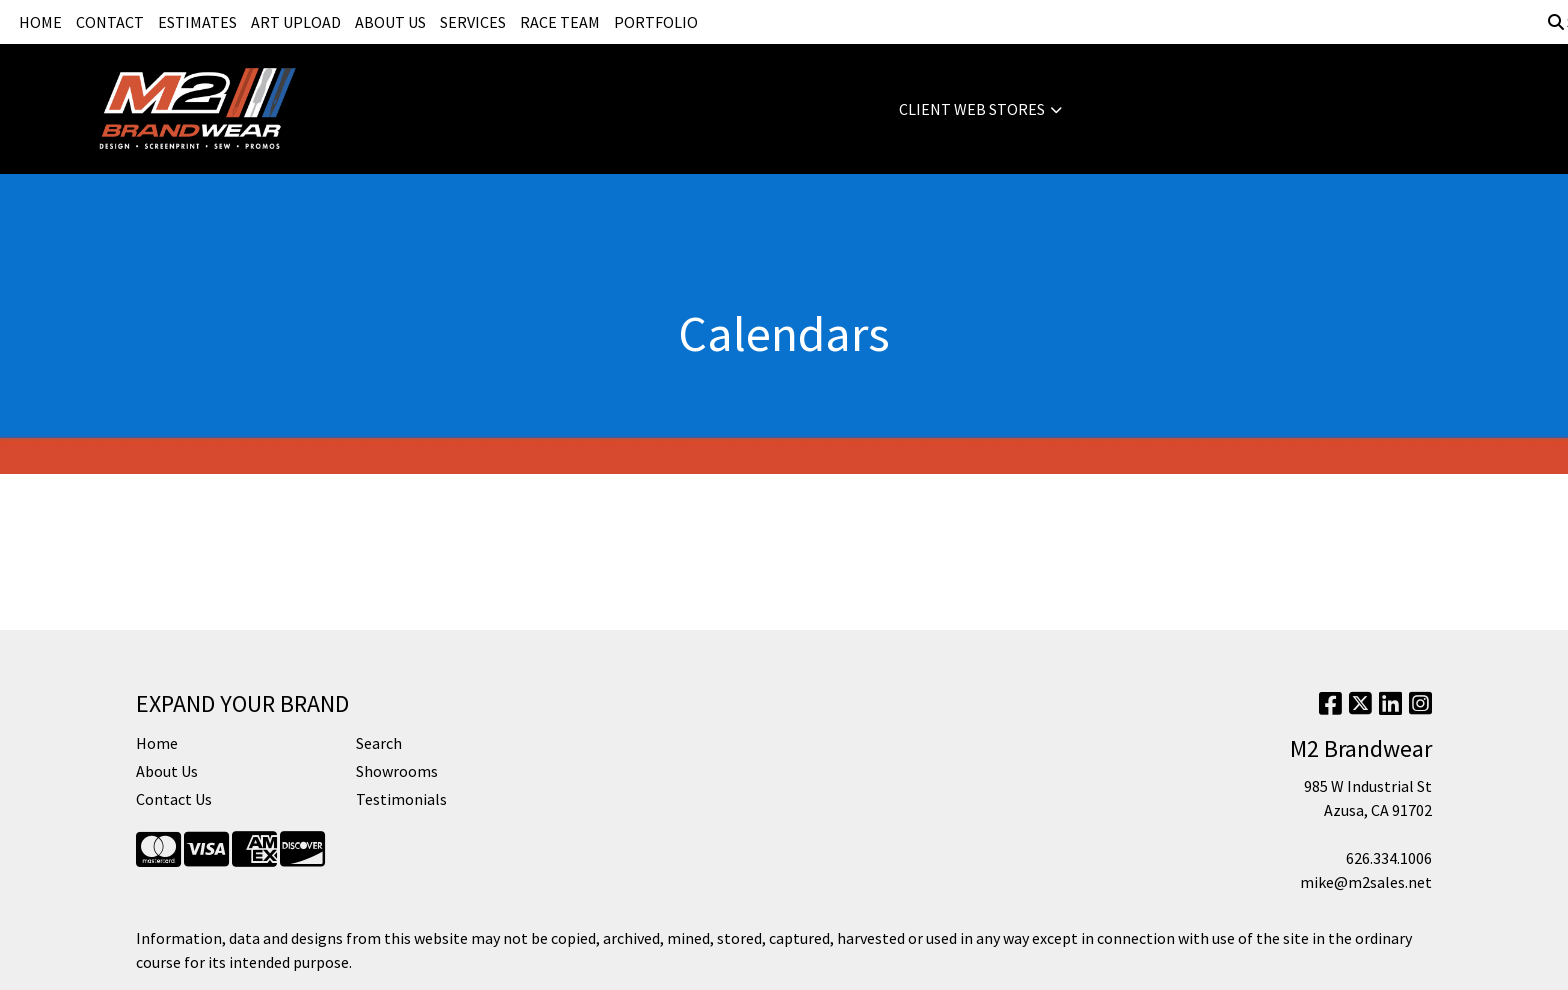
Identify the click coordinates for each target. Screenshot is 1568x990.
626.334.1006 (1389, 858)
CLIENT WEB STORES (972, 109)
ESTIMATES (197, 22)
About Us (167, 771)
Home (157, 743)
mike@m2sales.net (1366, 882)
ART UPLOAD (296, 22)
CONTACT (110, 22)
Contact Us (174, 799)
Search (379, 743)
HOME (40, 22)
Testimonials (401, 799)
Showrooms (397, 771)
